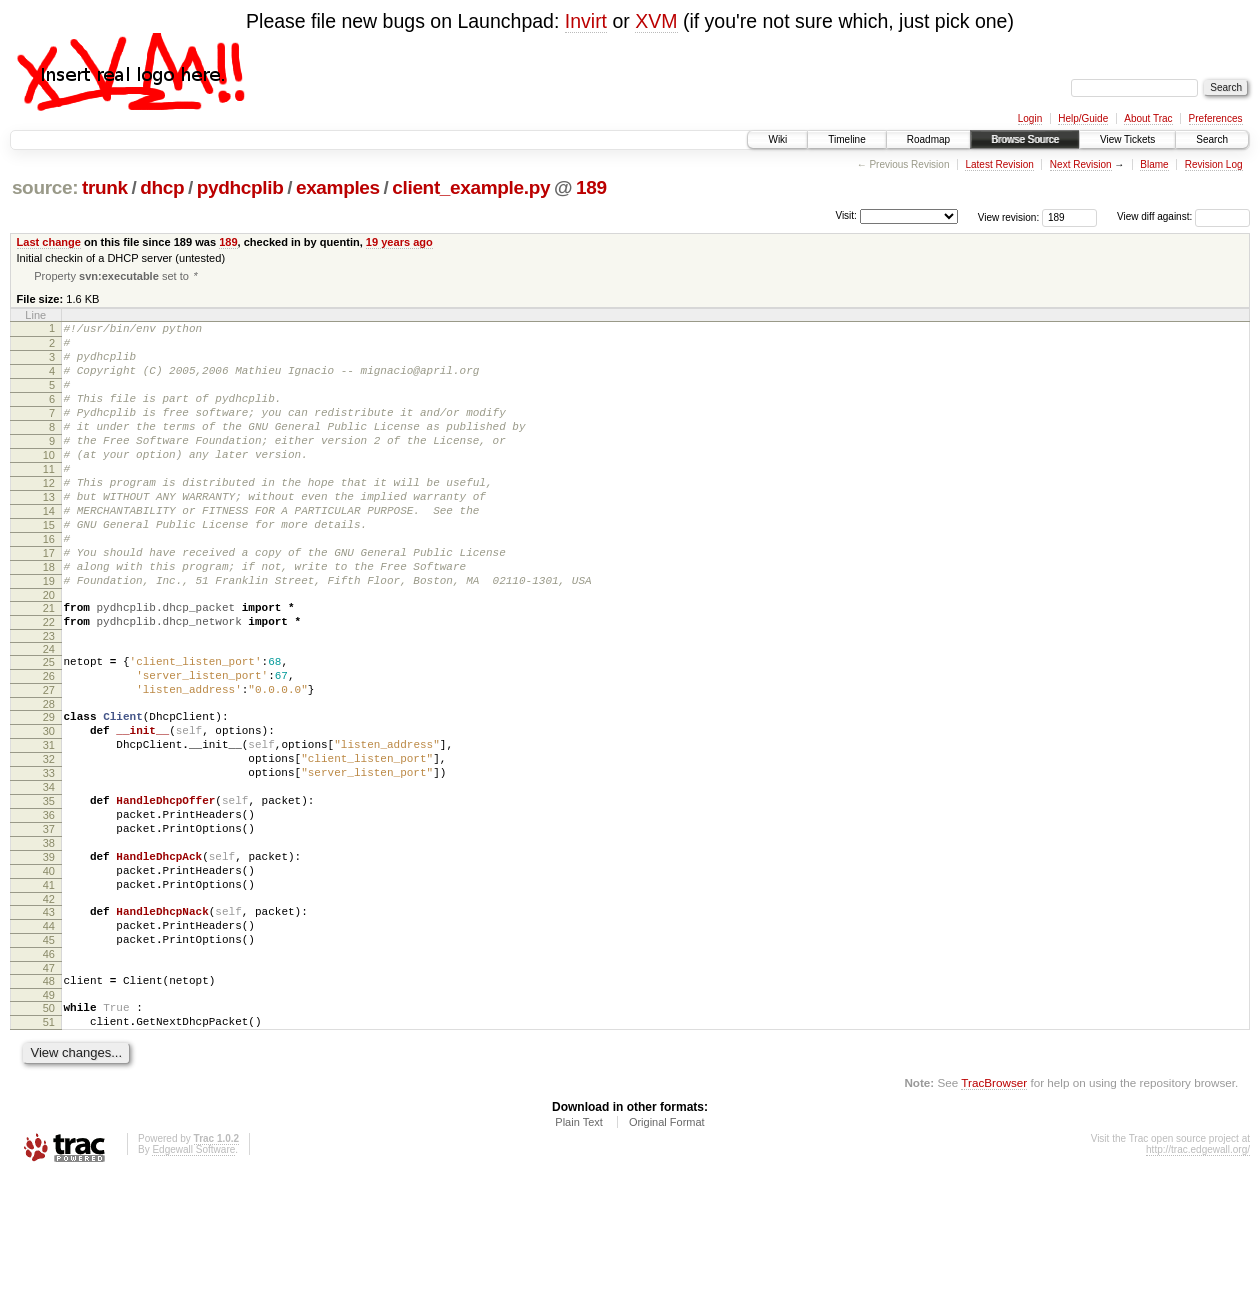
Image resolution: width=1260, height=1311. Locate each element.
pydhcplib (240, 187)
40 (49, 978)
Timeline (846, 139)
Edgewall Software (193, 1283)
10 (49, 484)
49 (49, 1123)
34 (49, 876)
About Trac (1148, 118)
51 (49, 1153)
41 (49, 995)
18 (49, 620)
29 (49, 791)
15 (49, 569)
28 (49, 778)
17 (49, 603)
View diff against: (1183, 216)
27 (49, 761)
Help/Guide (1083, 118)
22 (49, 684)
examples (338, 187)
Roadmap (928, 139)
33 (49, 859)
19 (49, 637)
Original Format (667, 1256)
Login (1030, 118)
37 (49, 927)
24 (49, 714)
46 (49, 1076)
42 (49, 1012)
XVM (656, 21)
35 (49, 893)
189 (591, 187)
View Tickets (1127, 139)
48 (49, 1106)
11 (49, 501)
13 (49, 535)
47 (49, 1093)
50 (49, 1136)
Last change (49, 242)
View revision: (1009, 216)
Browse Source (1025, 139)
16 (49, 586)
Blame (1154, 164)
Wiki (777, 139)
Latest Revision (999, 164)
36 (49, 910)
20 (49, 654)
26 (49, 744)
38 (49, 944)
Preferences (1216, 118)
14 (49, 552)
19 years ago (399, 242)
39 (49, 961)
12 (49, 518)
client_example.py (471, 187)
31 (49, 825)
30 (49, 808)
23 (49, 701)
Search (1212, 139)
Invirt (586, 21)
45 (49, 1059)
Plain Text (579, 1256)
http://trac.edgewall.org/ (1198, 1283)
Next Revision (1081, 164)
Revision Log (1214, 164)
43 (49, 1025)
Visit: (846, 215)
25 (49, 727)
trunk (105, 187)
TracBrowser (994, 1216)
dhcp (162, 187)
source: (45, 187)
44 (49, 1042)
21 (49, 667)
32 (49, 842)
